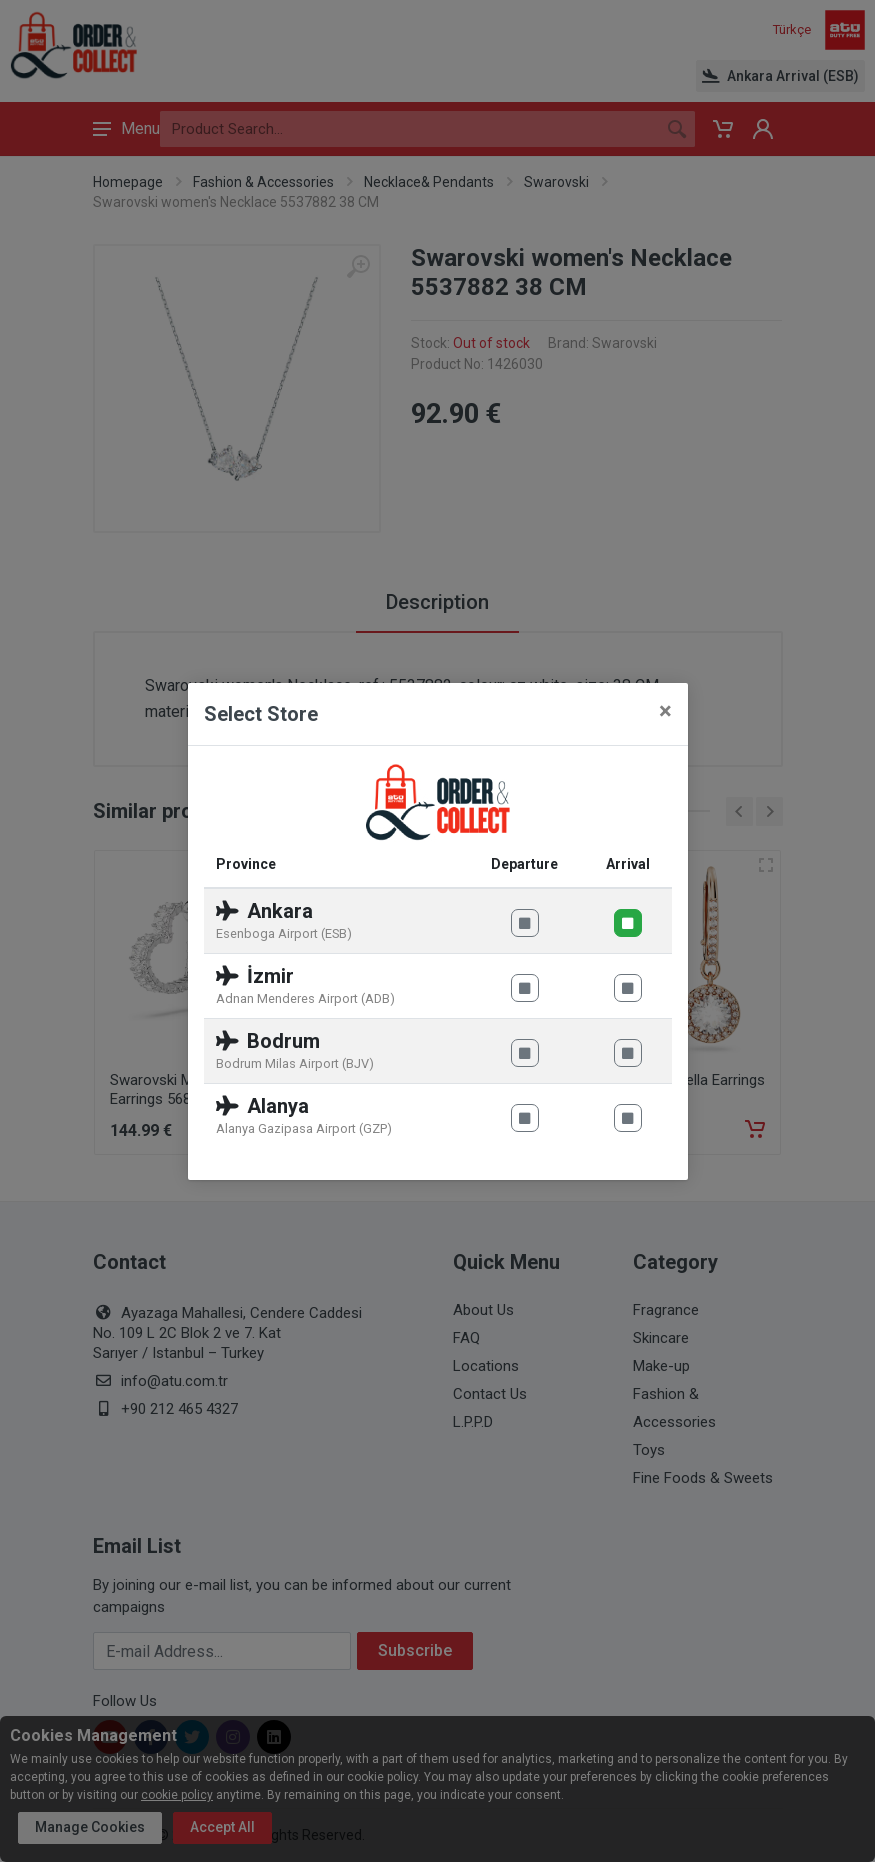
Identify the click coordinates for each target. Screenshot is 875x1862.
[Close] (665, 711)
